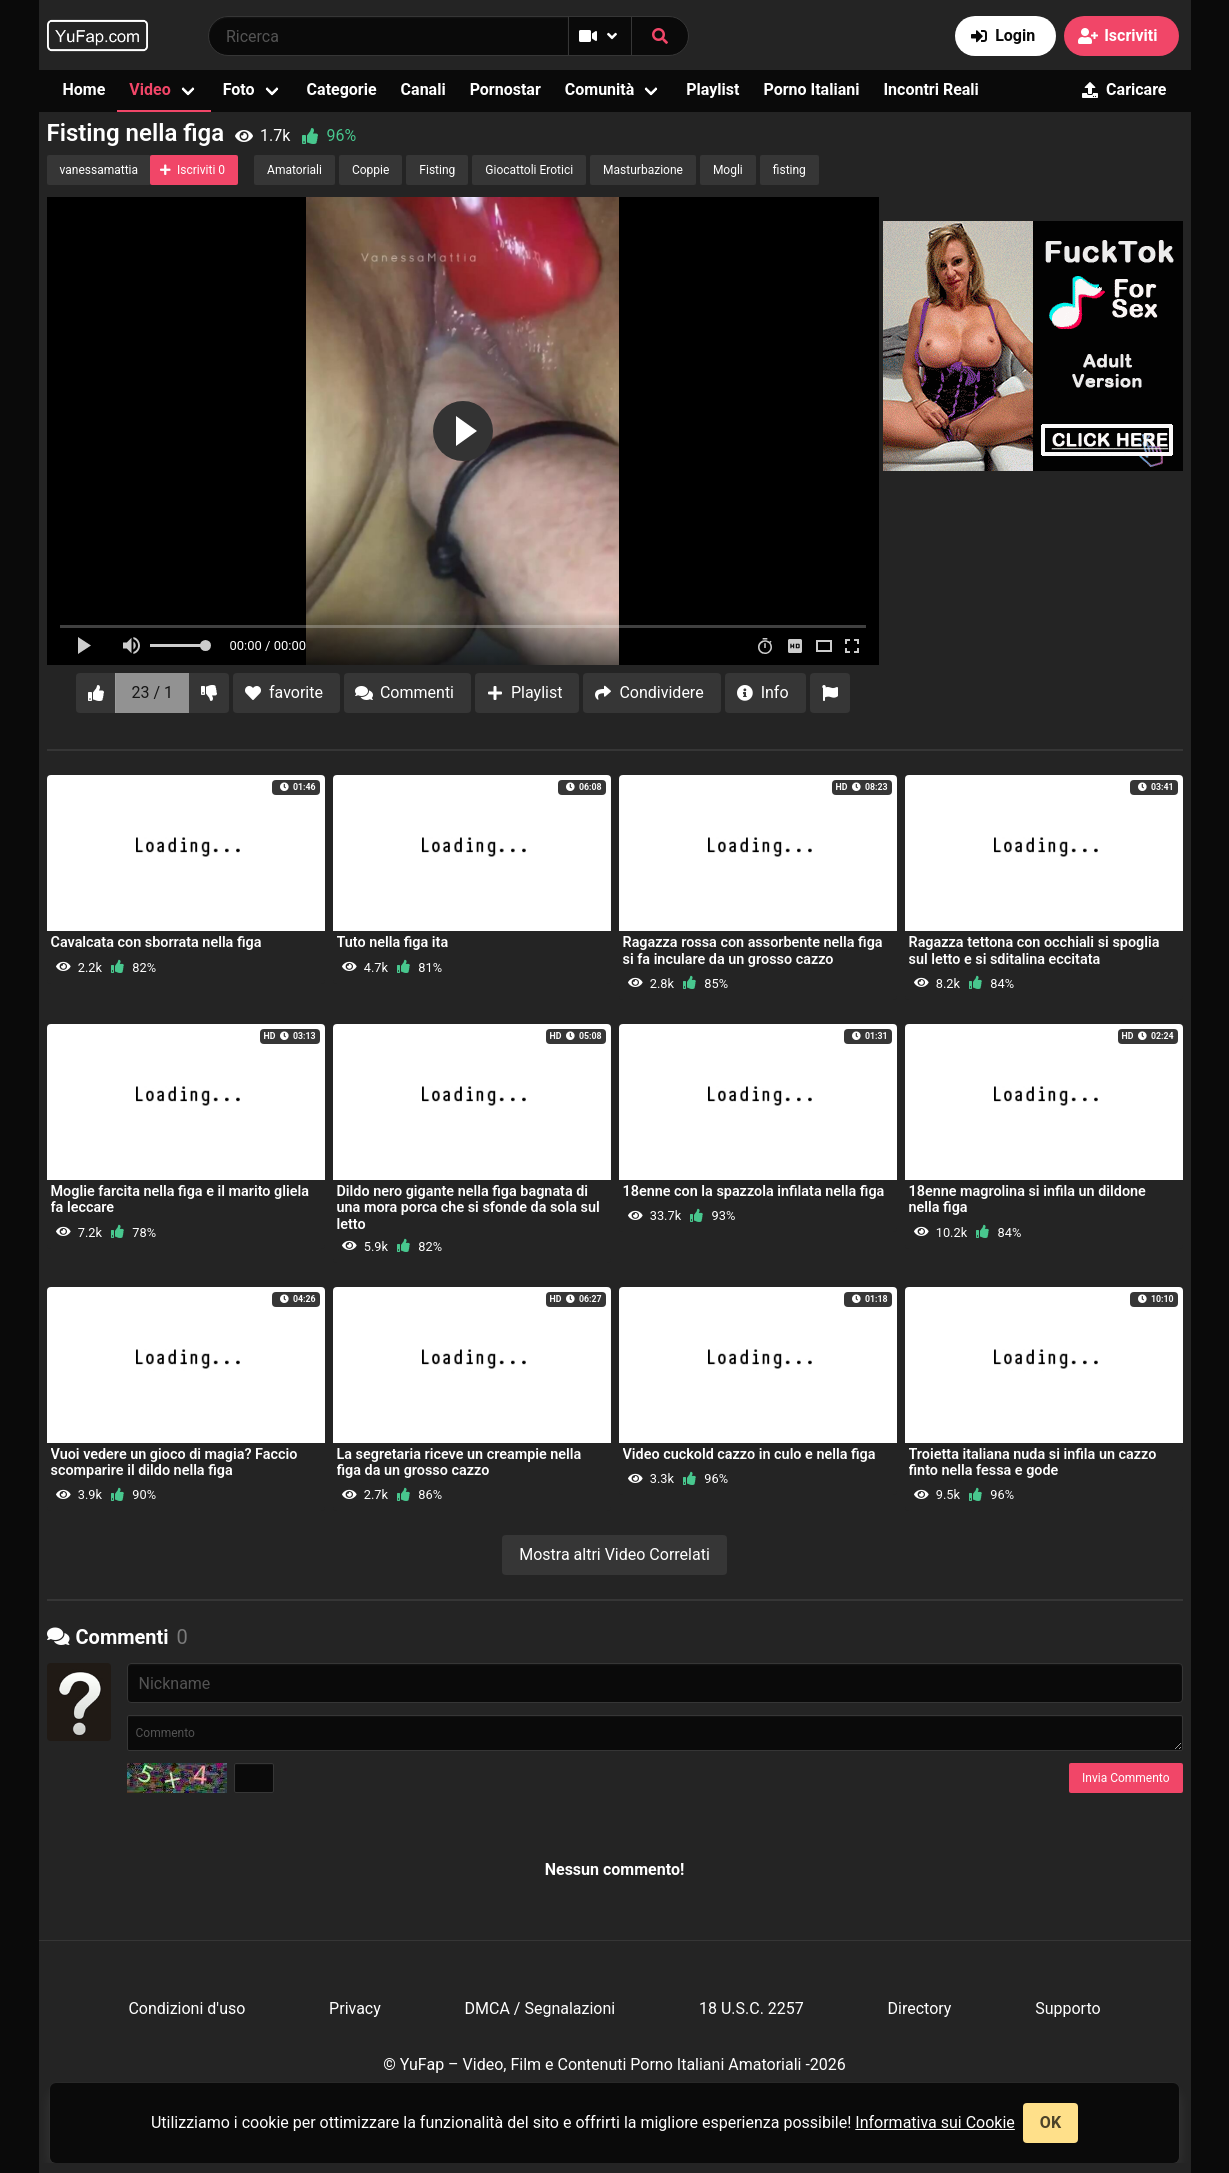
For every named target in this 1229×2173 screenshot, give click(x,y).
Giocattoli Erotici (529, 170)
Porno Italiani (811, 89)
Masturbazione (643, 170)
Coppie (370, 170)
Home (84, 89)
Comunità (600, 89)
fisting (789, 170)
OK (1050, 2122)
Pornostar (505, 89)
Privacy (355, 2008)
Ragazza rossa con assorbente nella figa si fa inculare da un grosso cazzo (753, 950)
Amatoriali (294, 170)
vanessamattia (99, 170)
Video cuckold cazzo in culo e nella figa (749, 1454)
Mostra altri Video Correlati (614, 1554)
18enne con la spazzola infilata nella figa (754, 1191)
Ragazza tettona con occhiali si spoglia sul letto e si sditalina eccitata (1034, 950)
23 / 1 (153, 692)
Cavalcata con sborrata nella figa (156, 942)
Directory (920, 2008)
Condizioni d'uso (186, 2008)
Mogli (728, 170)
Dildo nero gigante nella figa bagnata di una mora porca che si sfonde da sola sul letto (468, 1207)
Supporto (1067, 2008)
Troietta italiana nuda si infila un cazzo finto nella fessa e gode (1033, 1462)
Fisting (437, 170)
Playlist (712, 89)
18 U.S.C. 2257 (751, 2008)
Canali (423, 89)
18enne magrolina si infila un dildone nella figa (1027, 1199)
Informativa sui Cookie (935, 2122)
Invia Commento (1125, 1778)
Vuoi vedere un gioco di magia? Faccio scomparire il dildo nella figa (174, 1462)
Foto (239, 89)
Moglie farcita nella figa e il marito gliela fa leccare (180, 1199)
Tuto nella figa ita (393, 942)
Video (149, 89)
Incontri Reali (930, 89)
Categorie (342, 89)
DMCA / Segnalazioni (540, 2008)
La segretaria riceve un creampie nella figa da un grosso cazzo (459, 1462)
